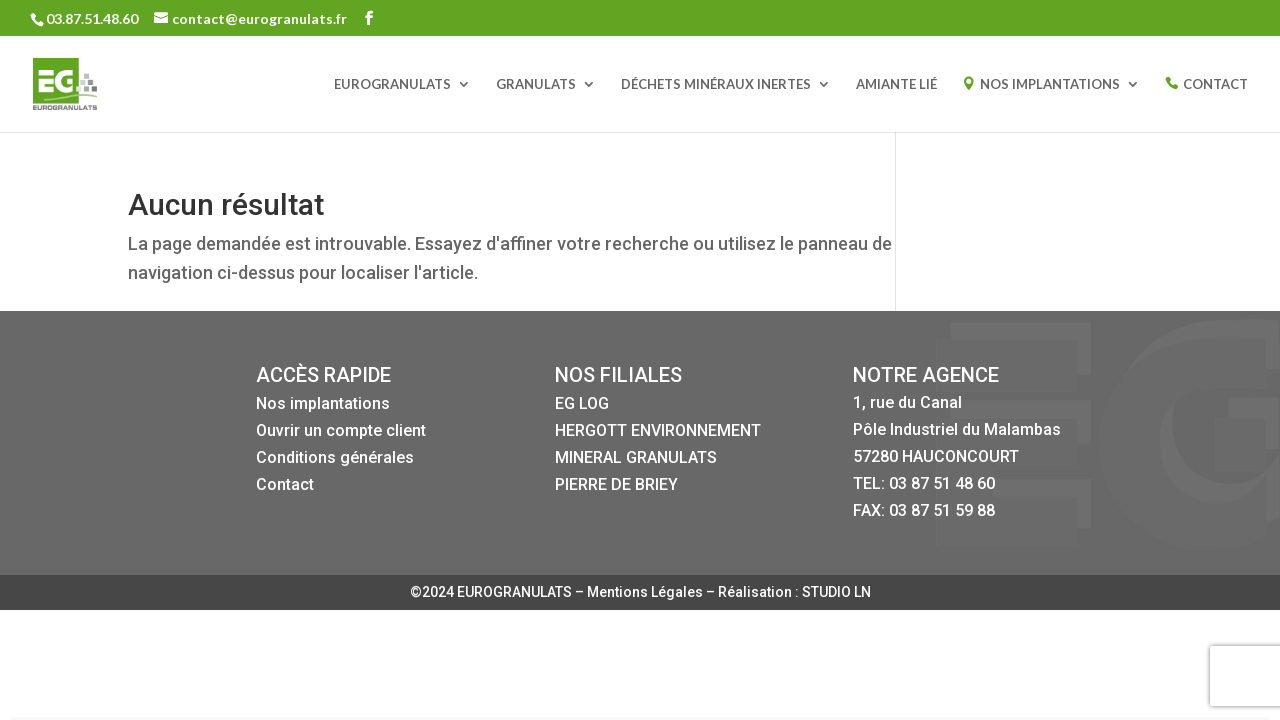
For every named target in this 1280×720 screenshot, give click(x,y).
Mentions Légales (646, 592)
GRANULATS (536, 84)
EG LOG (582, 403)
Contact (285, 484)
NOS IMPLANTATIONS (1050, 84)
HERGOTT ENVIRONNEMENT (658, 430)
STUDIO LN (836, 592)
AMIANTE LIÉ (896, 84)
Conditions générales (335, 457)
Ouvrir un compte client (341, 430)
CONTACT (1215, 84)
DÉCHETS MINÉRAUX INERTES (716, 84)
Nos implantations (323, 403)
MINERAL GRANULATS (636, 457)
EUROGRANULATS (392, 84)
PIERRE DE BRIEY (616, 484)
